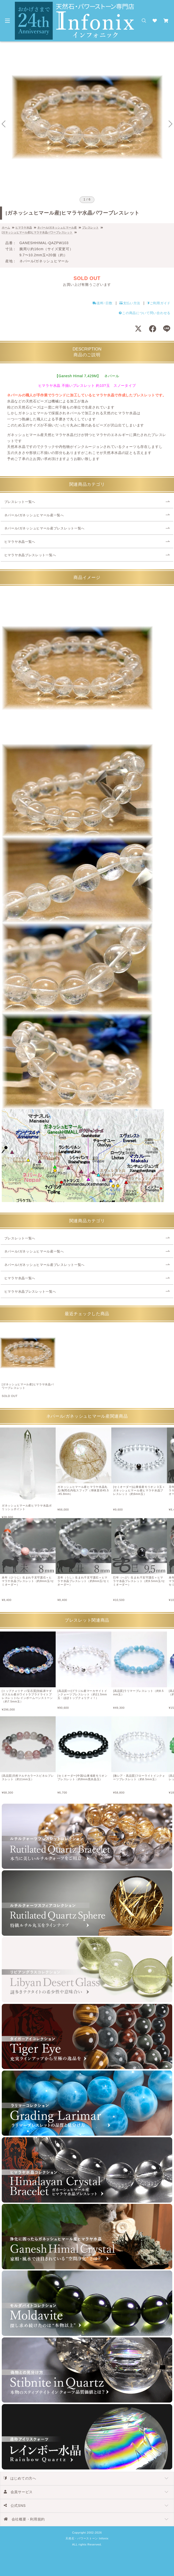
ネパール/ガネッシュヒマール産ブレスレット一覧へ (44, 528)
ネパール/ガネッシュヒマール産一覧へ (34, 515)
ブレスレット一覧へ (19, 502)
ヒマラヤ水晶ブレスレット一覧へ (30, 555)
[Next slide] (170, 123)
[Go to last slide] (3, 123)
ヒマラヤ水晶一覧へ (19, 542)
